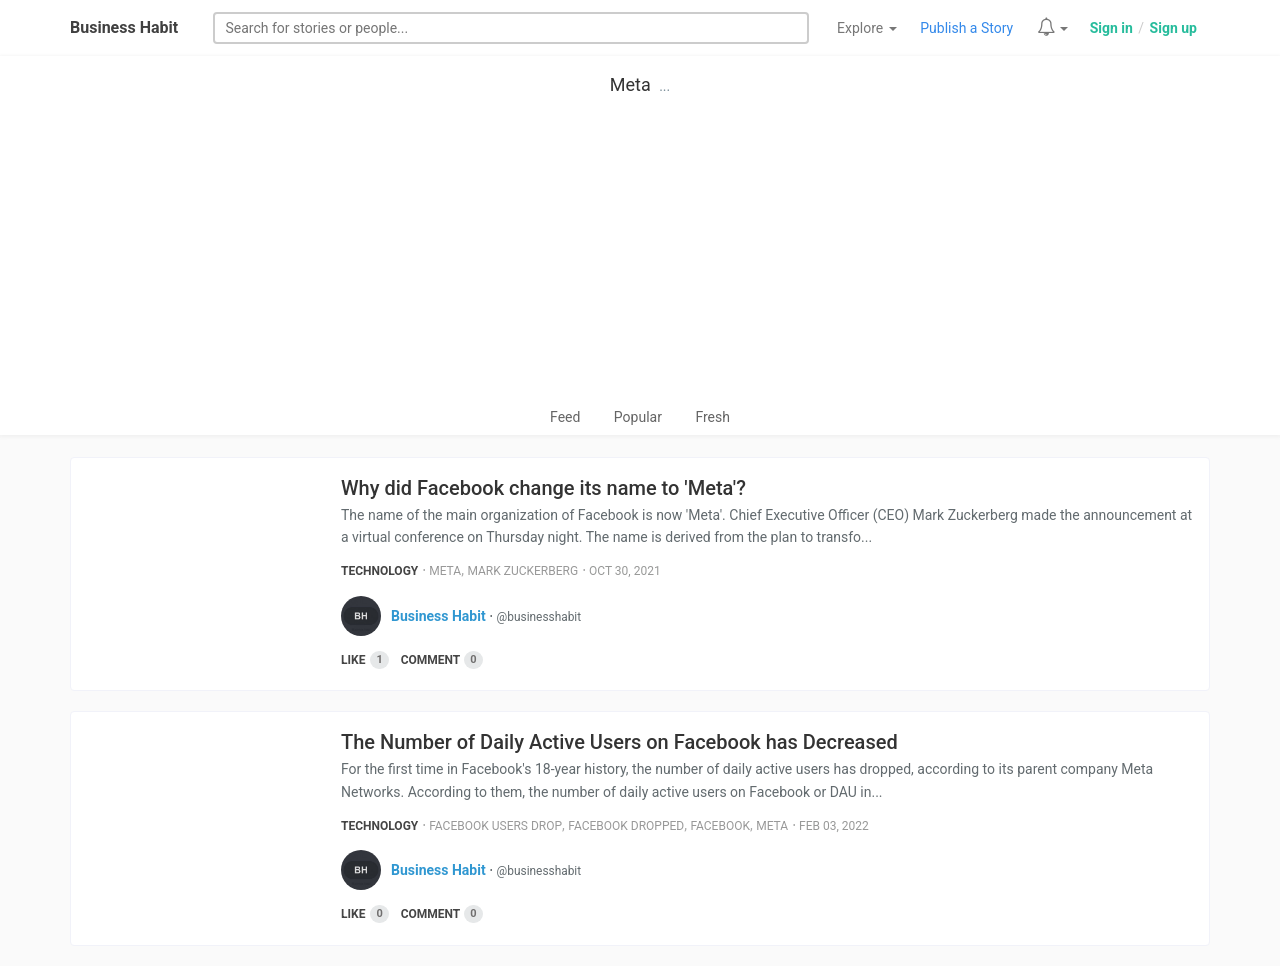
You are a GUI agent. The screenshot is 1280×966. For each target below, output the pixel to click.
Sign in (1111, 28)
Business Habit (124, 27)
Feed (565, 417)
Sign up (1173, 28)
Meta (630, 84)
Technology (379, 571)
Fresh (712, 417)
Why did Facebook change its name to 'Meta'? (543, 488)
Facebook (720, 826)
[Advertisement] (640, 256)
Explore (867, 28)
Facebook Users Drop (495, 826)
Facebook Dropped (626, 826)
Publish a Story (966, 28)
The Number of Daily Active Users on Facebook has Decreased (619, 742)
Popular (638, 417)
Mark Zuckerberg (522, 571)
